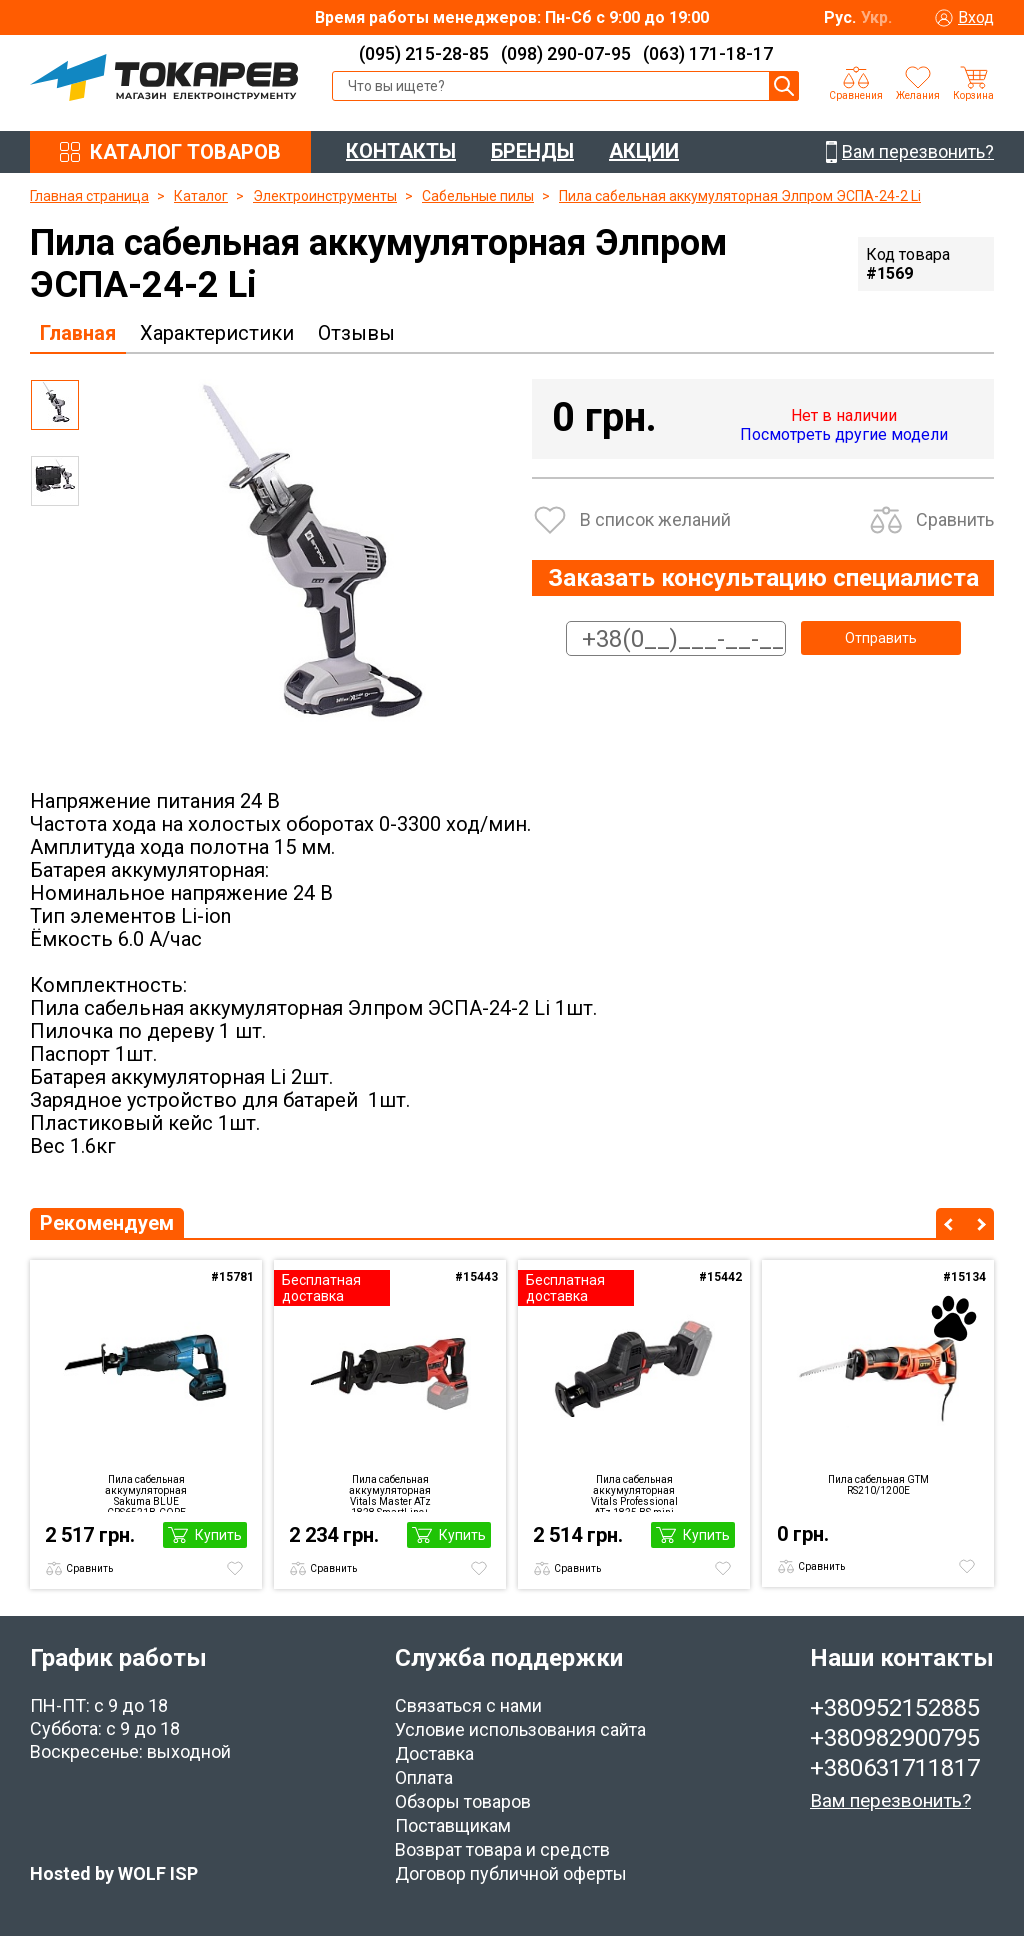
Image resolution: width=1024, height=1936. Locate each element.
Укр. (876, 17)
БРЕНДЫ (532, 151)
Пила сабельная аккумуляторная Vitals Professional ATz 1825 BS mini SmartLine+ (634, 1493)
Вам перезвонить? (890, 1800)
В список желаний (655, 519)
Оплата (424, 1777)
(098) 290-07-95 (566, 53)
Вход (976, 17)
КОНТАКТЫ (401, 151)
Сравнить (955, 519)
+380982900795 (895, 1738)
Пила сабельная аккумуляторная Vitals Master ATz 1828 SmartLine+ (390, 1493)
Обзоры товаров (463, 1801)
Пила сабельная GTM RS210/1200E (878, 1485)
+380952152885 (895, 1708)
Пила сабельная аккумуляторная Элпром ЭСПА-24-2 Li (740, 196)
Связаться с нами (468, 1705)
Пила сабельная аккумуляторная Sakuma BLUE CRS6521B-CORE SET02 (146, 1493)
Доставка (434, 1753)
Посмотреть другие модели (844, 434)
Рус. (840, 17)
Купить (218, 1535)
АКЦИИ (644, 151)
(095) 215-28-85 (424, 53)
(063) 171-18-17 (708, 53)
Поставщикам (453, 1825)
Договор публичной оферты (511, 1873)
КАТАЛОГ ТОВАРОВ (185, 152)
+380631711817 (895, 1768)
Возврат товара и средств (502, 1849)
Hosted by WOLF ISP (114, 1873)
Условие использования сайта (520, 1729)
